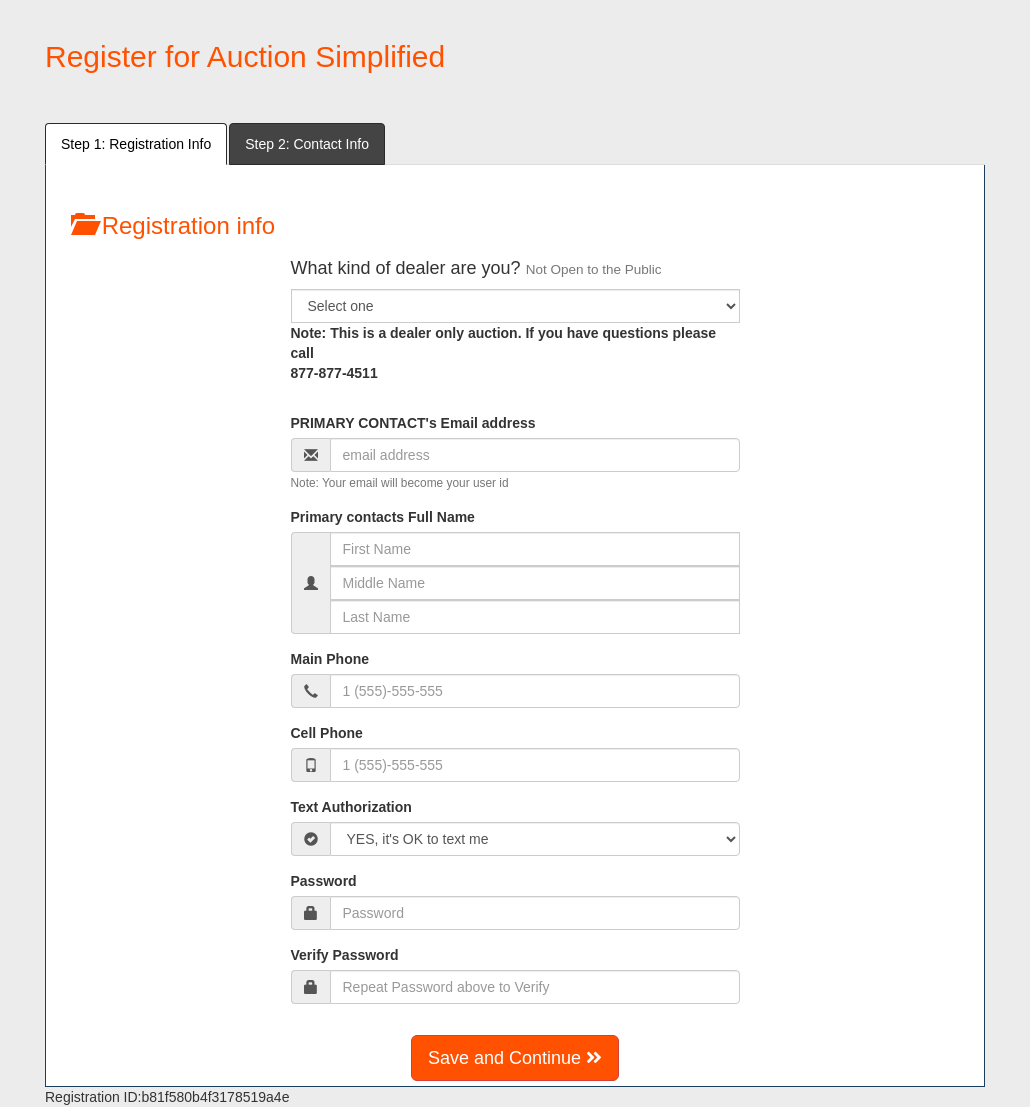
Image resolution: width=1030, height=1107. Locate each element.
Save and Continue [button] (515, 1058)
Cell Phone (327, 733)
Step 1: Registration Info (136, 144)
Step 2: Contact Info (307, 144)
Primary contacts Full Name (383, 517)
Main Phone (330, 659)
